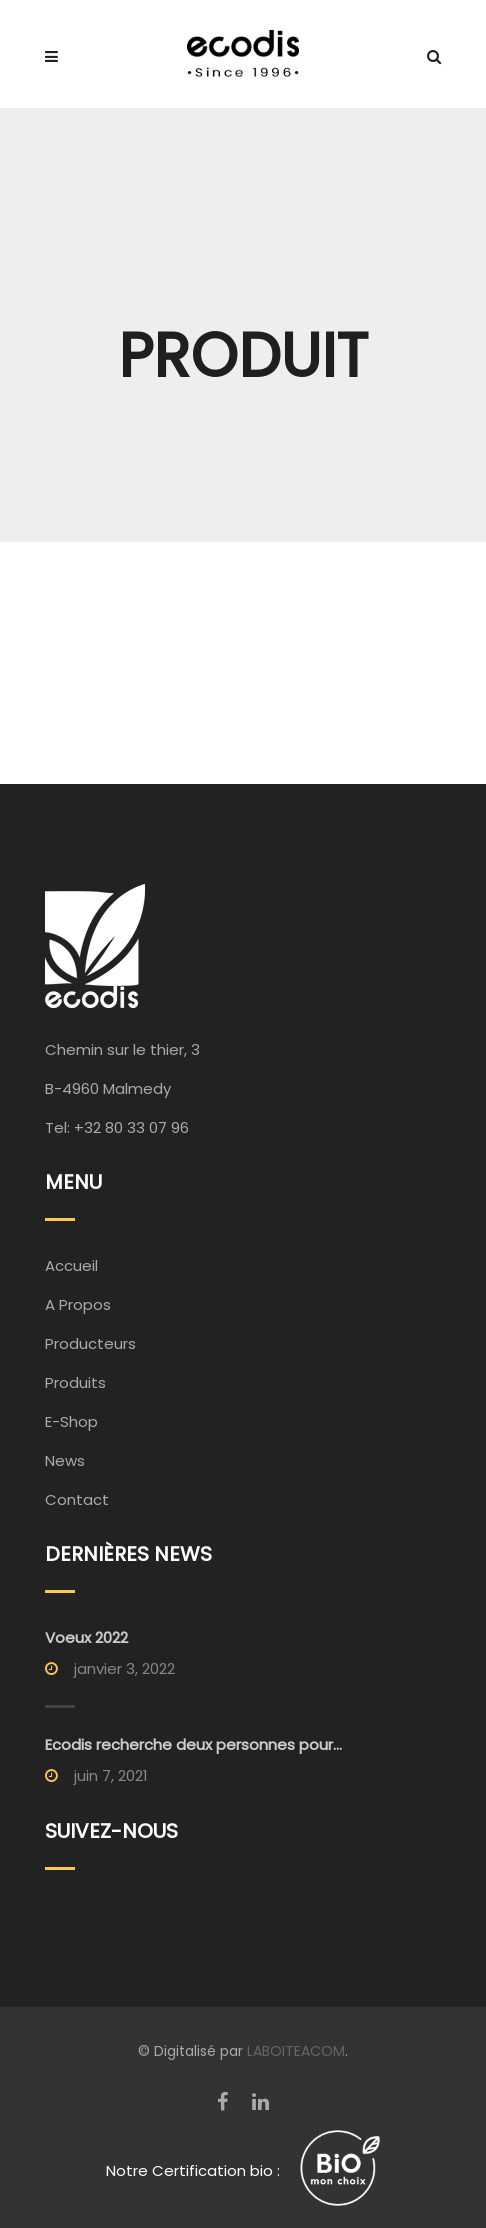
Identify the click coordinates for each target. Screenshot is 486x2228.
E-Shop (71, 1421)
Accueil (71, 1265)
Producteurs (90, 1343)
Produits (75, 1382)
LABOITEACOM (296, 2051)
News (65, 1460)
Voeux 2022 (86, 1637)
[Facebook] (222, 2102)
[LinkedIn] (260, 2102)
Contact (77, 1499)
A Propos (78, 1304)
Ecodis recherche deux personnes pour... (193, 1744)
